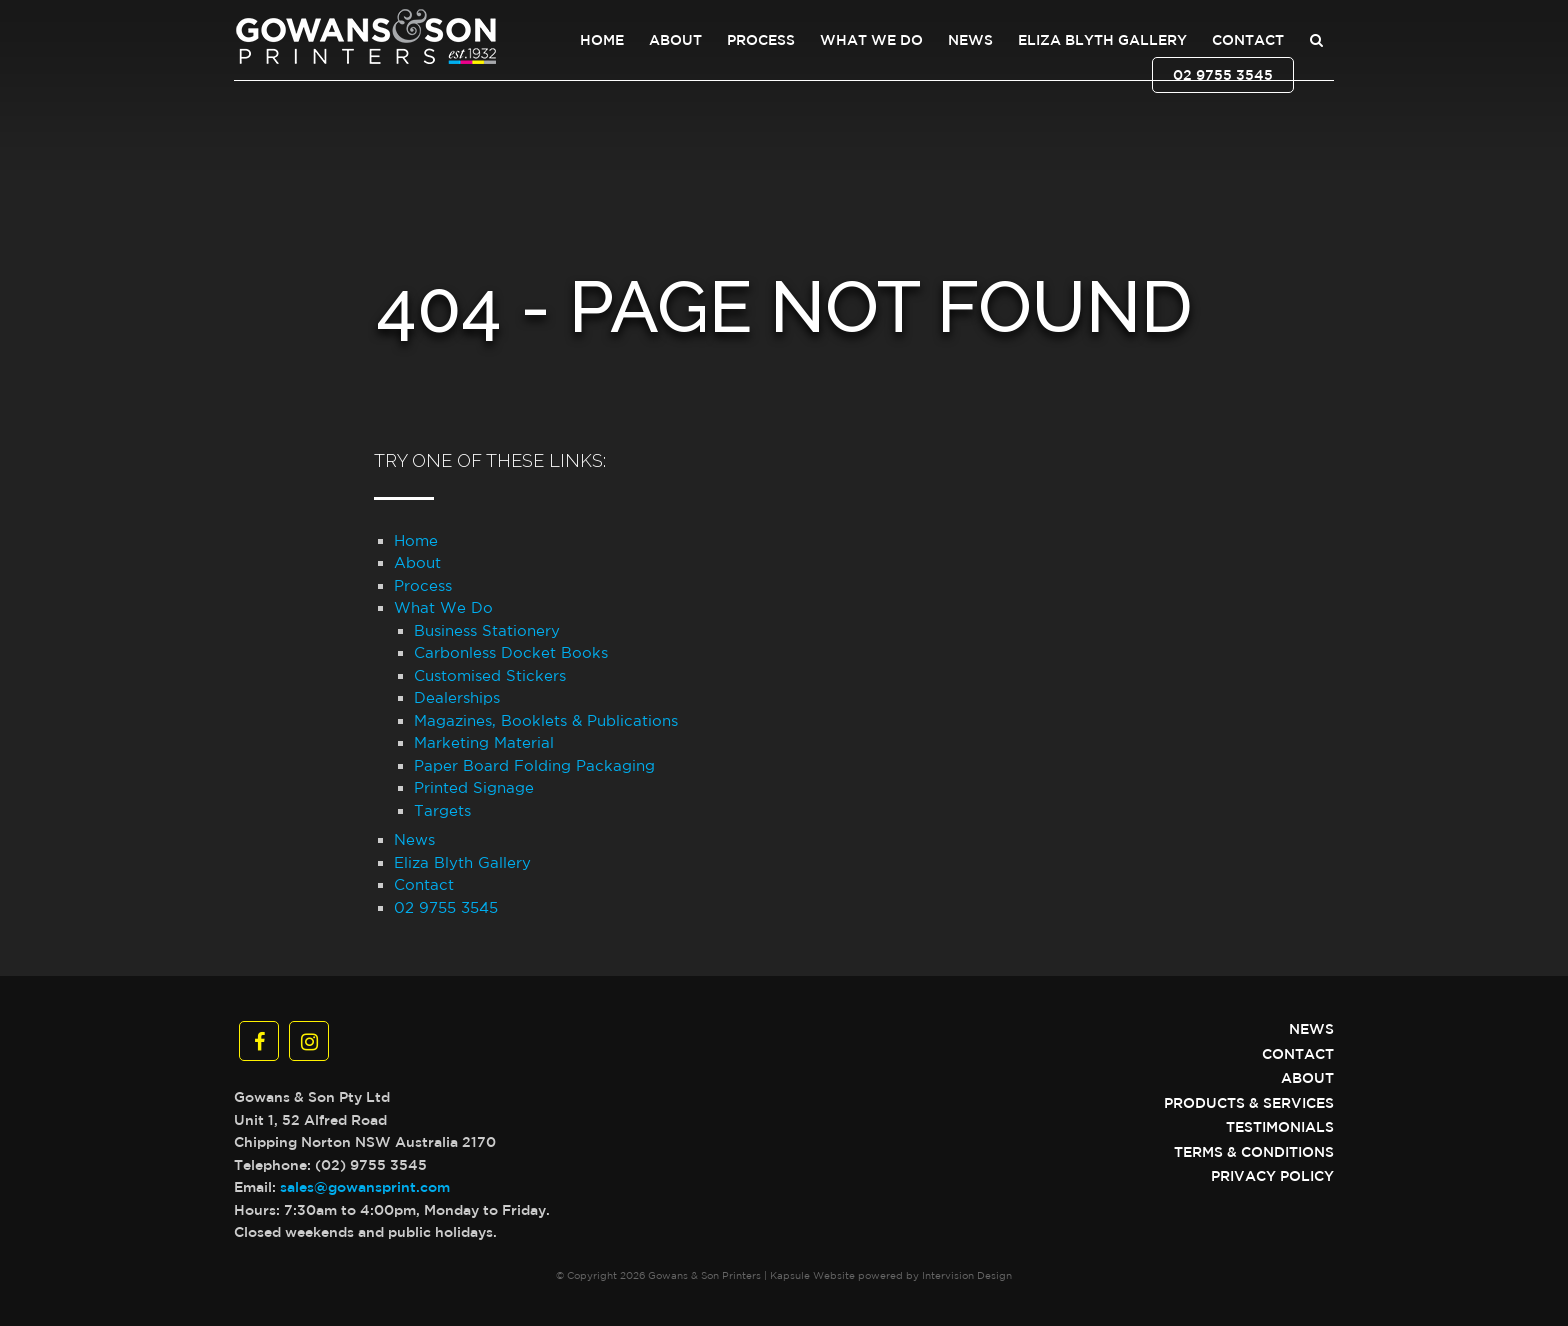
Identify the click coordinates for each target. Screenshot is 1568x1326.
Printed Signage (474, 787)
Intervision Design (967, 1275)
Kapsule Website (812, 1275)
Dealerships (457, 697)
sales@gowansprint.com (365, 1187)
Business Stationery (487, 630)
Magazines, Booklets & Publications (546, 720)
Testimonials (1280, 1127)
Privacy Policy (1272, 1176)
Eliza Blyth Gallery (1102, 40)
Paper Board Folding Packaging (534, 765)
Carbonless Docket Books (511, 652)
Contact (1248, 40)
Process (761, 40)
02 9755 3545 (1223, 75)
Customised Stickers (490, 675)
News (970, 40)
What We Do (871, 40)
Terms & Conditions (1254, 1152)
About (675, 40)
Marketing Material (484, 742)
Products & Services (1249, 1103)
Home (602, 40)
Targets (442, 810)
